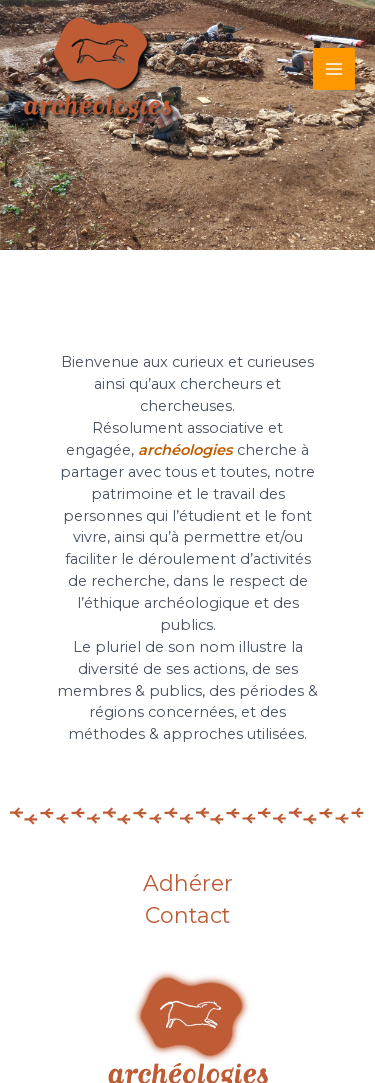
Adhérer (188, 884)
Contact (187, 916)
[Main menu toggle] (334, 69)
